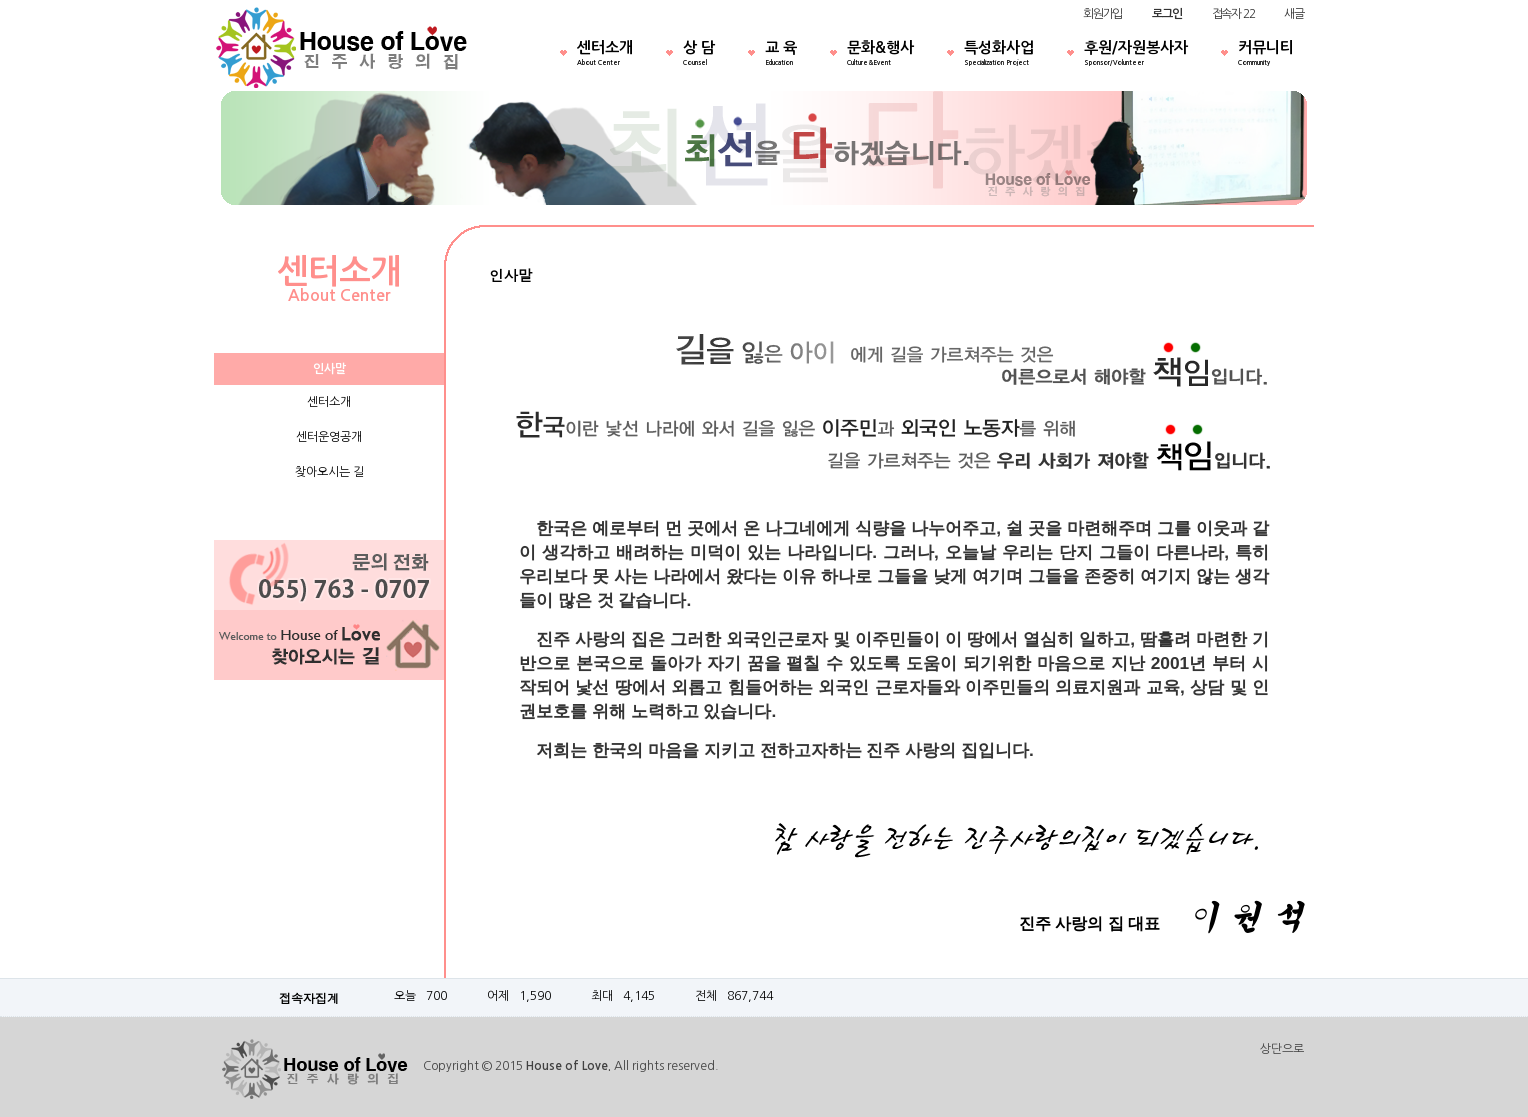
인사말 (329, 369)
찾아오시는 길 (329, 472)
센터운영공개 (329, 437)
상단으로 (1282, 1049)
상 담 (699, 55)
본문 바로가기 (0, 0)
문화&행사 (880, 55)
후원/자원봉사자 (1136, 55)
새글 (1294, 14)
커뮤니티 (1266, 55)
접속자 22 (1233, 14)
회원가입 (1102, 14)
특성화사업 (999, 55)
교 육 (781, 55)
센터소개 (605, 55)
